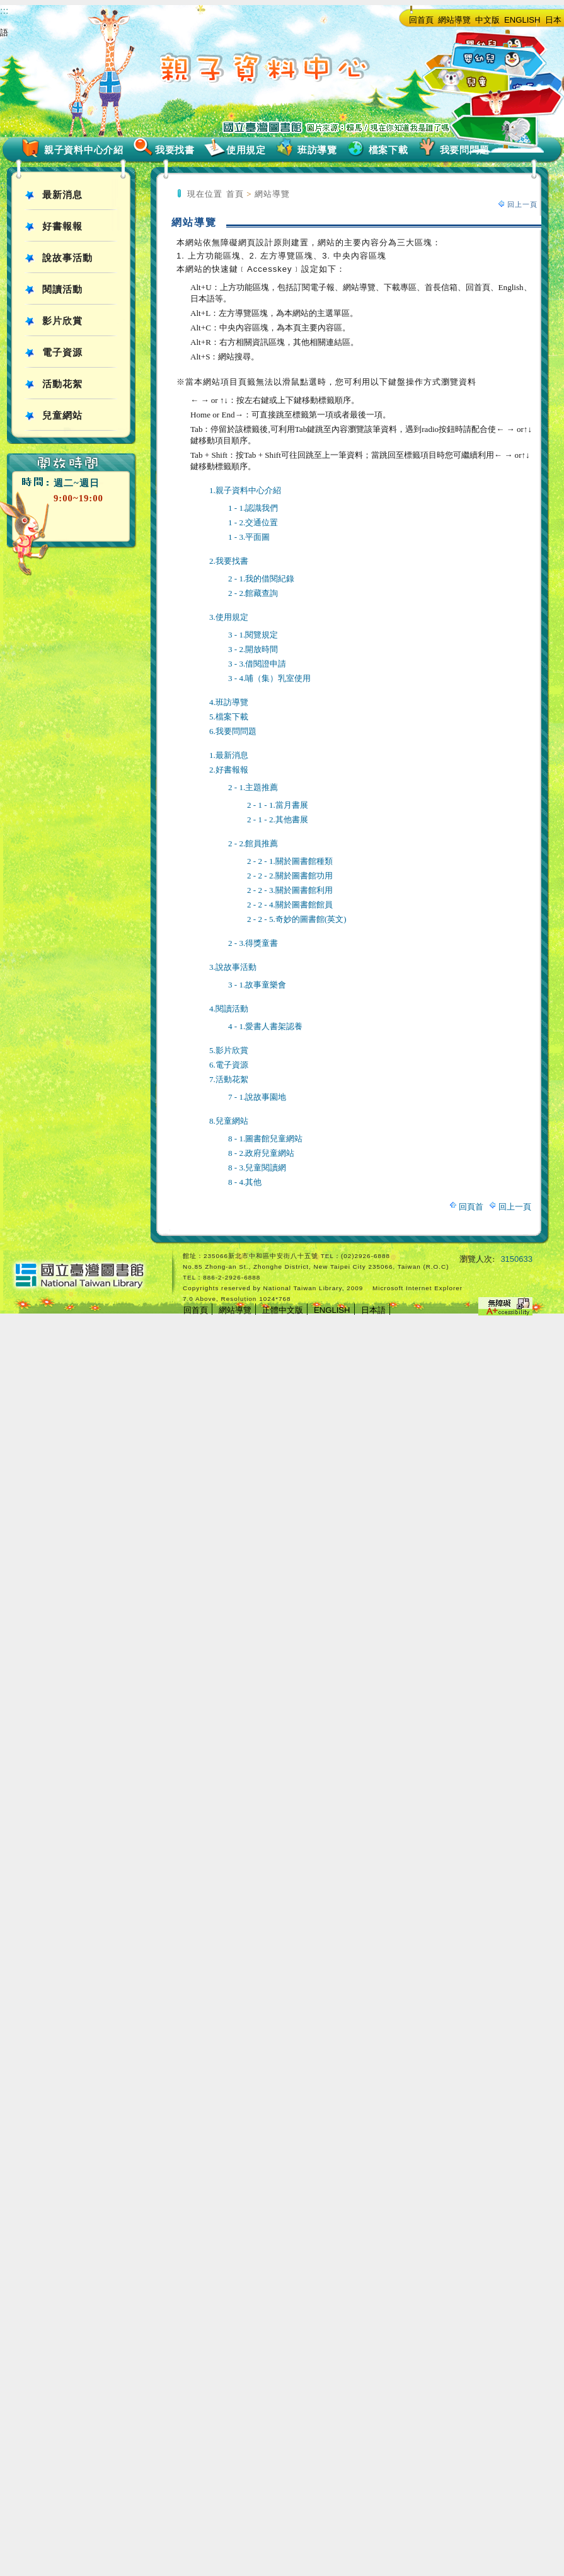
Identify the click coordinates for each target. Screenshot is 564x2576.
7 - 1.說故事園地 (257, 1097)
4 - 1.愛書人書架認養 (265, 1026)
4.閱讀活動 (228, 1008)
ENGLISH (522, 20)
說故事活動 (67, 258)
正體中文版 (282, 1310)
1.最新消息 (228, 755)
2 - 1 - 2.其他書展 (277, 819)
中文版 (487, 20)
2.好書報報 (228, 769)
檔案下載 (388, 150)
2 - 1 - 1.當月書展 (277, 805)
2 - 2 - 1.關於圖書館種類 (290, 861)
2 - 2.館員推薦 (253, 843)
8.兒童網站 (228, 1121)
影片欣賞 (62, 321)
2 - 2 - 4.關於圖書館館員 (290, 904)
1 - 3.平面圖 (249, 537)
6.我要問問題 (232, 731)
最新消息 (62, 195)
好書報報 (62, 226)
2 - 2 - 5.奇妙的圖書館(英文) (297, 919)
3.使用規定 (228, 617)
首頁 (235, 194)
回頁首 (471, 1206)
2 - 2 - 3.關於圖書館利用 (290, 890)
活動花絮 (62, 384)
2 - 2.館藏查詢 (253, 593)
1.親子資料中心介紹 (245, 490)
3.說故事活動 (232, 967)
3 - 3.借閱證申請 (257, 663)
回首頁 (421, 20)
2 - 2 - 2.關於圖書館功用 (290, 875)
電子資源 (62, 352)
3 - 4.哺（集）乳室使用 (269, 678)
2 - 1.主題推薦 (253, 787)
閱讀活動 (62, 289)
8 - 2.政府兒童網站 (261, 1153)
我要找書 (175, 150)
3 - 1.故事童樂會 (257, 984)
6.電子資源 (228, 1064)
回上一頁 (522, 204)
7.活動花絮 (228, 1079)
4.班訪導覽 (228, 702)
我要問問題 (465, 150)
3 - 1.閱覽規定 (253, 634)
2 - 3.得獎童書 (253, 943)
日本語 (373, 1310)
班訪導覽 (317, 150)
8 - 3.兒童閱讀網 (257, 1167)
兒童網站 (62, 416)
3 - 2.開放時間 (253, 649)
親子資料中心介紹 (84, 150)
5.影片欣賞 (228, 1050)
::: (4, 10)
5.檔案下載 (228, 716)
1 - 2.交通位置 (253, 522)
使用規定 (246, 150)
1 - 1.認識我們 (253, 508)
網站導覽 (454, 20)
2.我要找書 (228, 561)
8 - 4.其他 (245, 1182)
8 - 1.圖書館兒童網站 (265, 1138)
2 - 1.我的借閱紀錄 (261, 578)
